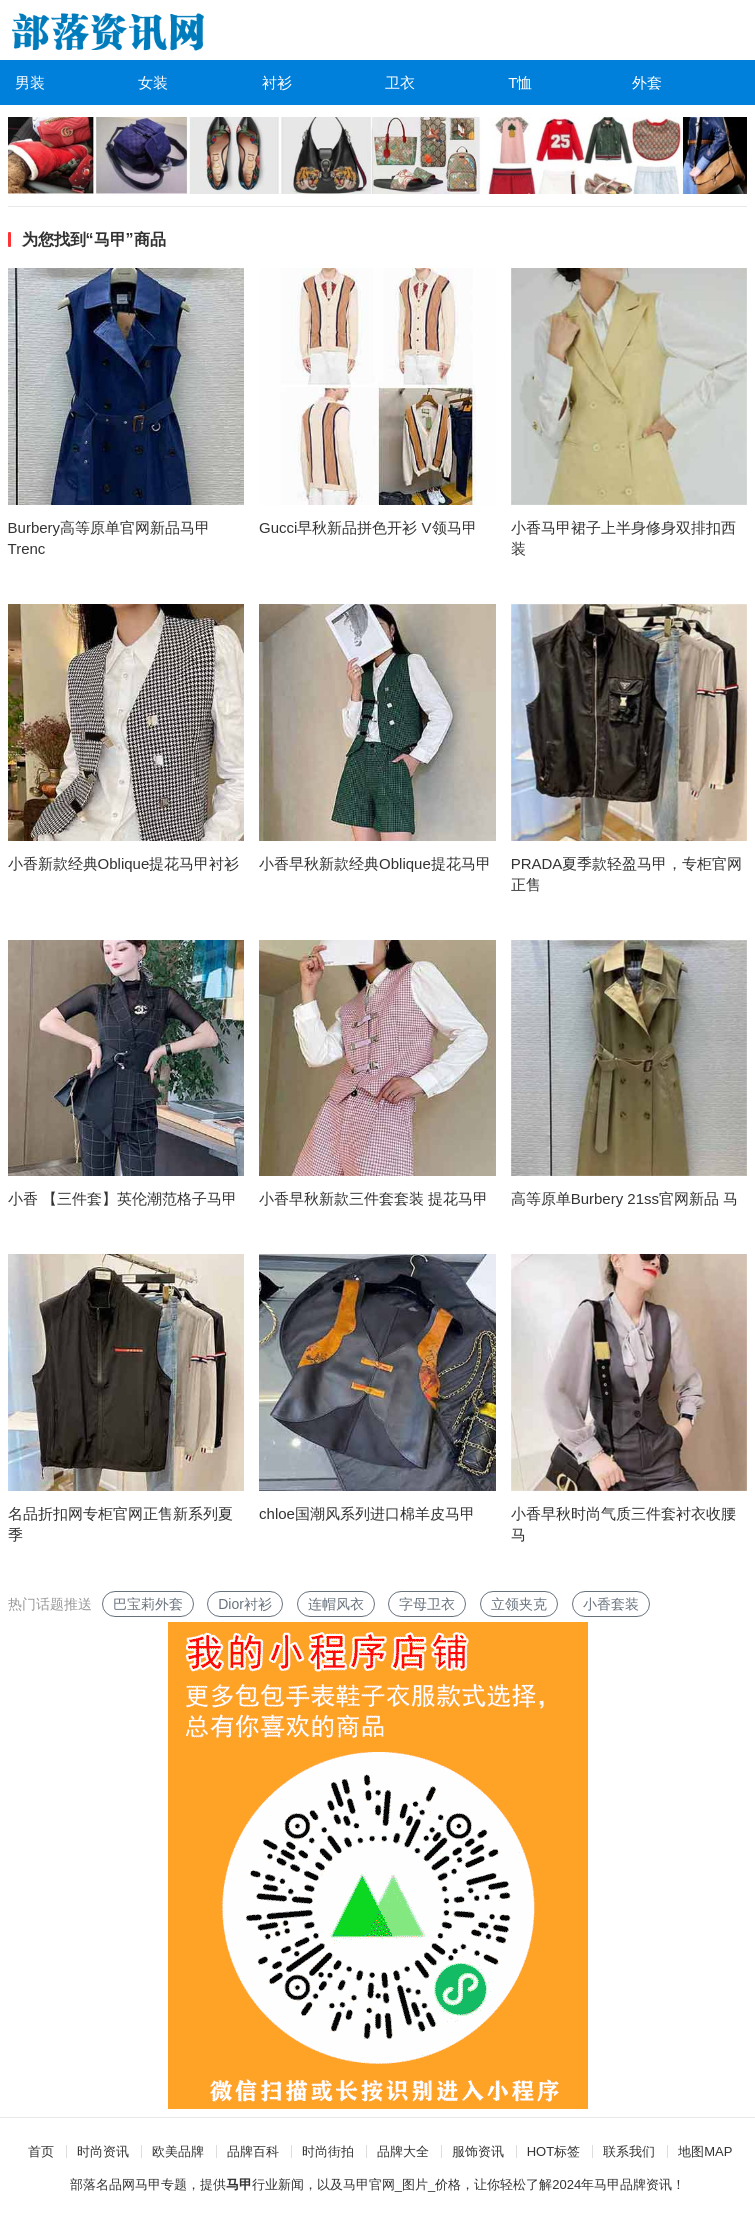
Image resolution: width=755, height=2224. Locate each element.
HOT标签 (553, 2151)
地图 (691, 2151)
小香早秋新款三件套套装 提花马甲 (373, 1198)
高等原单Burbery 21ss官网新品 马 (625, 1198)
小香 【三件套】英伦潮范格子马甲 (122, 1198)
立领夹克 (519, 1604)
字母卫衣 (427, 1604)
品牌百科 (253, 2151)
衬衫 (277, 82)
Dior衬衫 (245, 1604)
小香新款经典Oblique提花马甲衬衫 (124, 863)
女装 (153, 82)
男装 (30, 82)
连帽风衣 (336, 1604)
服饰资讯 (478, 2151)
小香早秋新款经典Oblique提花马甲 (375, 863)
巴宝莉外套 (148, 1604)
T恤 (520, 82)
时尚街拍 (328, 2151)
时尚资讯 (103, 2151)
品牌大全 (403, 2151)
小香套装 (611, 1604)
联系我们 (629, 2151)
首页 (41, 2151)
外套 (647, 82)
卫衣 (400, 82)
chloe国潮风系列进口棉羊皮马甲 (367, 1513)
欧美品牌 (178, 2151)
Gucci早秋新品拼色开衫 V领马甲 (368, 527)
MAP (718, 2151)
